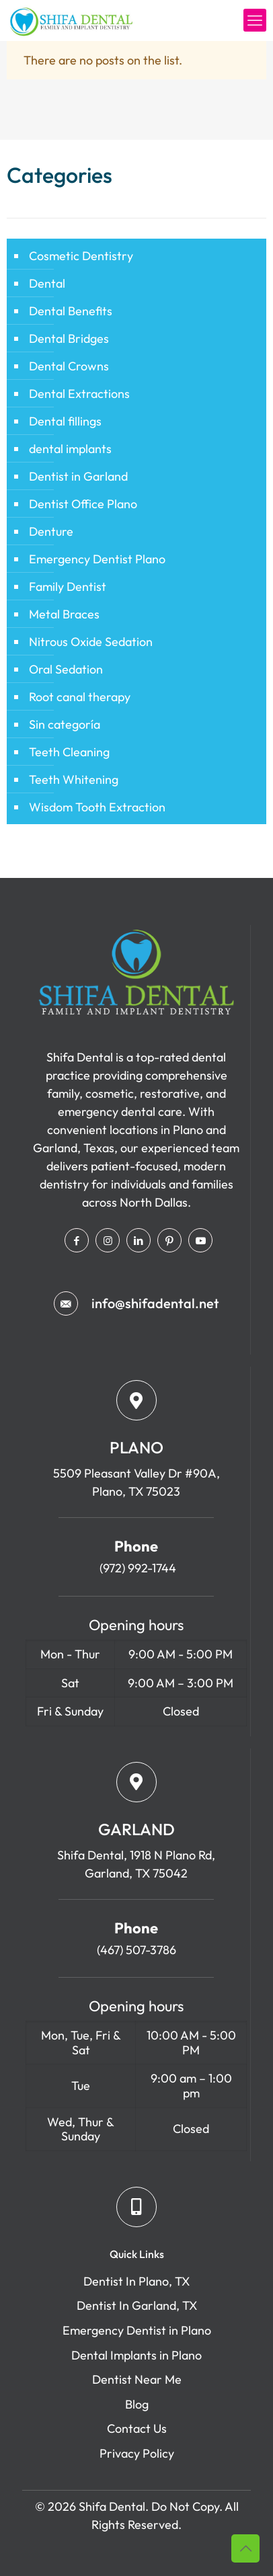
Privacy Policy (137, 2453)
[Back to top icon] (245, 2548)
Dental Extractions (79, 393)
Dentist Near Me (137, 2379)
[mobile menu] (254, 20)
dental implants (70, 448)
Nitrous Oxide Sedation (91, 641)
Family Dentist (67, 586)
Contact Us (137, 2428)
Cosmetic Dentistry (81, 256)
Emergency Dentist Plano (97, 559)
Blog (137, 2404)
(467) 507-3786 (136, 1950)
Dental (47, 283)
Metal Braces (64, 614)
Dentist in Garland (78, 476)
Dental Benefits (70, 311)
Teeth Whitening (73, 779)
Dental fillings (65, 421)
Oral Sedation (66, 669)
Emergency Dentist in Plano (137, 2330)
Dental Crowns (69, 366)
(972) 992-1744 (136, 1568)
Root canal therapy (79, 697)
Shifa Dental (112, 2506)
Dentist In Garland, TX (137, 2305)
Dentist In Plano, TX (136, 2281)
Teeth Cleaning (69, 752)
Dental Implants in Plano (136, 2355)
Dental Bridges (69, 338)
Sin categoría (64, 724)
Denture (51, 531)
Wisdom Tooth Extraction (97, 807)
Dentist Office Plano (83, 504)
